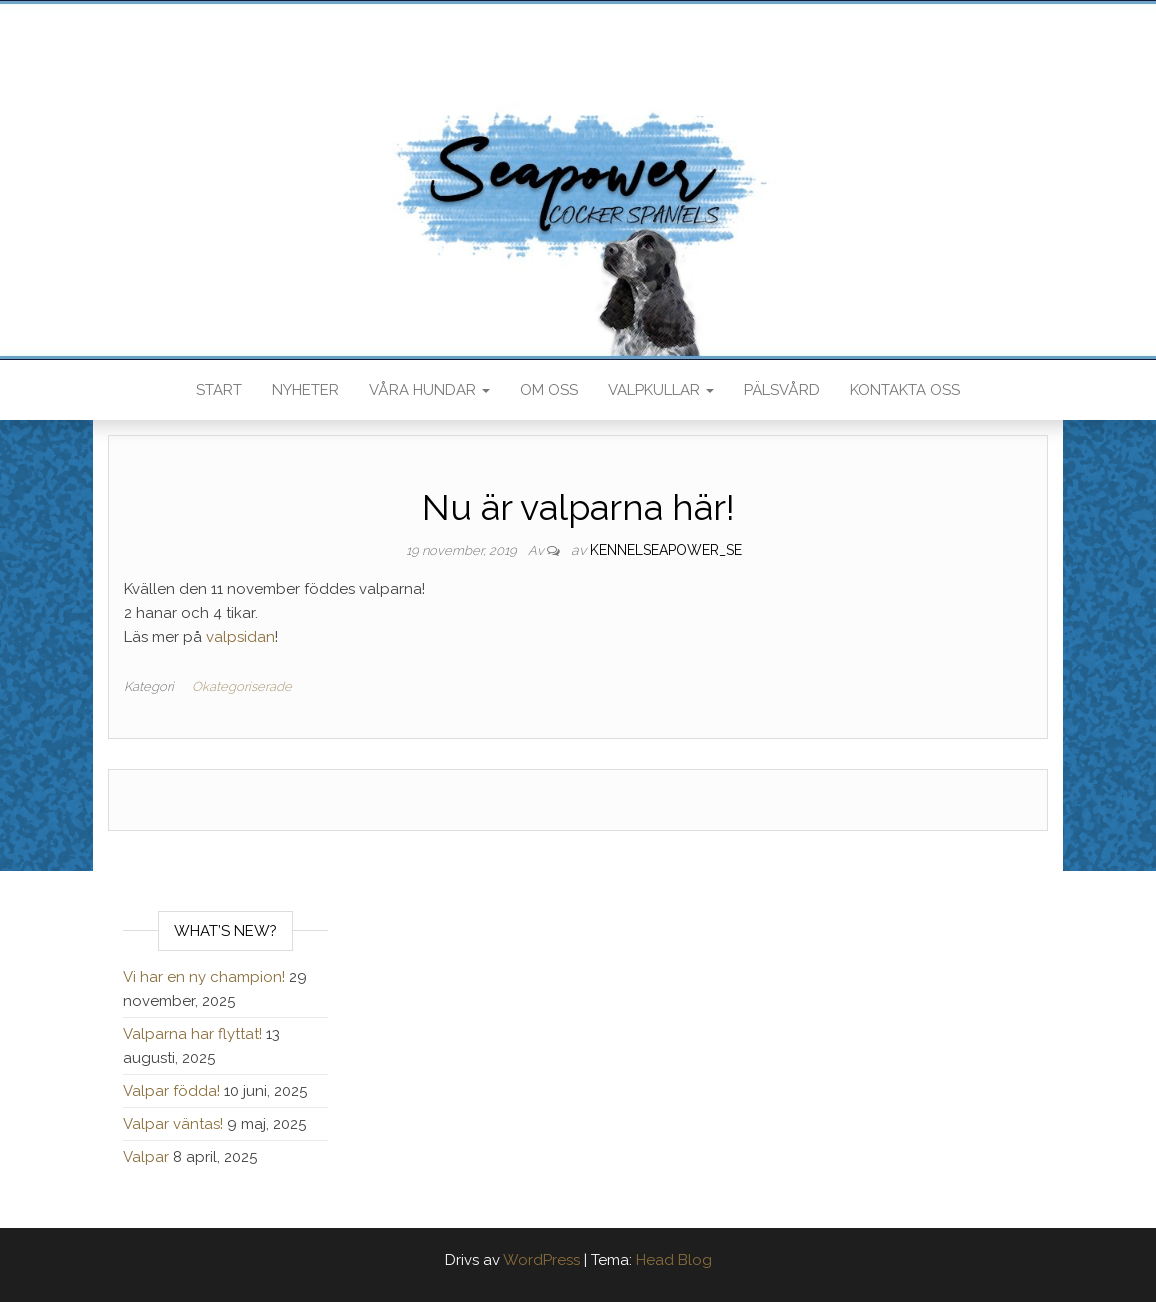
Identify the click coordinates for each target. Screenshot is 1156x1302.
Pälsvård (782, 390)
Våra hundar (429, 390)
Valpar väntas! (173, 1124)
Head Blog (674, 1260)
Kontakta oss (905, 390)
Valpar (146, 1157)
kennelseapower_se (666, 550)
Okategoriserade (242, 686)
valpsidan (240, 637)
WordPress (541, 1260)
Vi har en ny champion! (204, 977)
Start (219, 390)
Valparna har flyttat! (192, 1034)
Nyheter (305, 390)
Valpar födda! (171, 1091)
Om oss (549, 390)
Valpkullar (661, 390)
